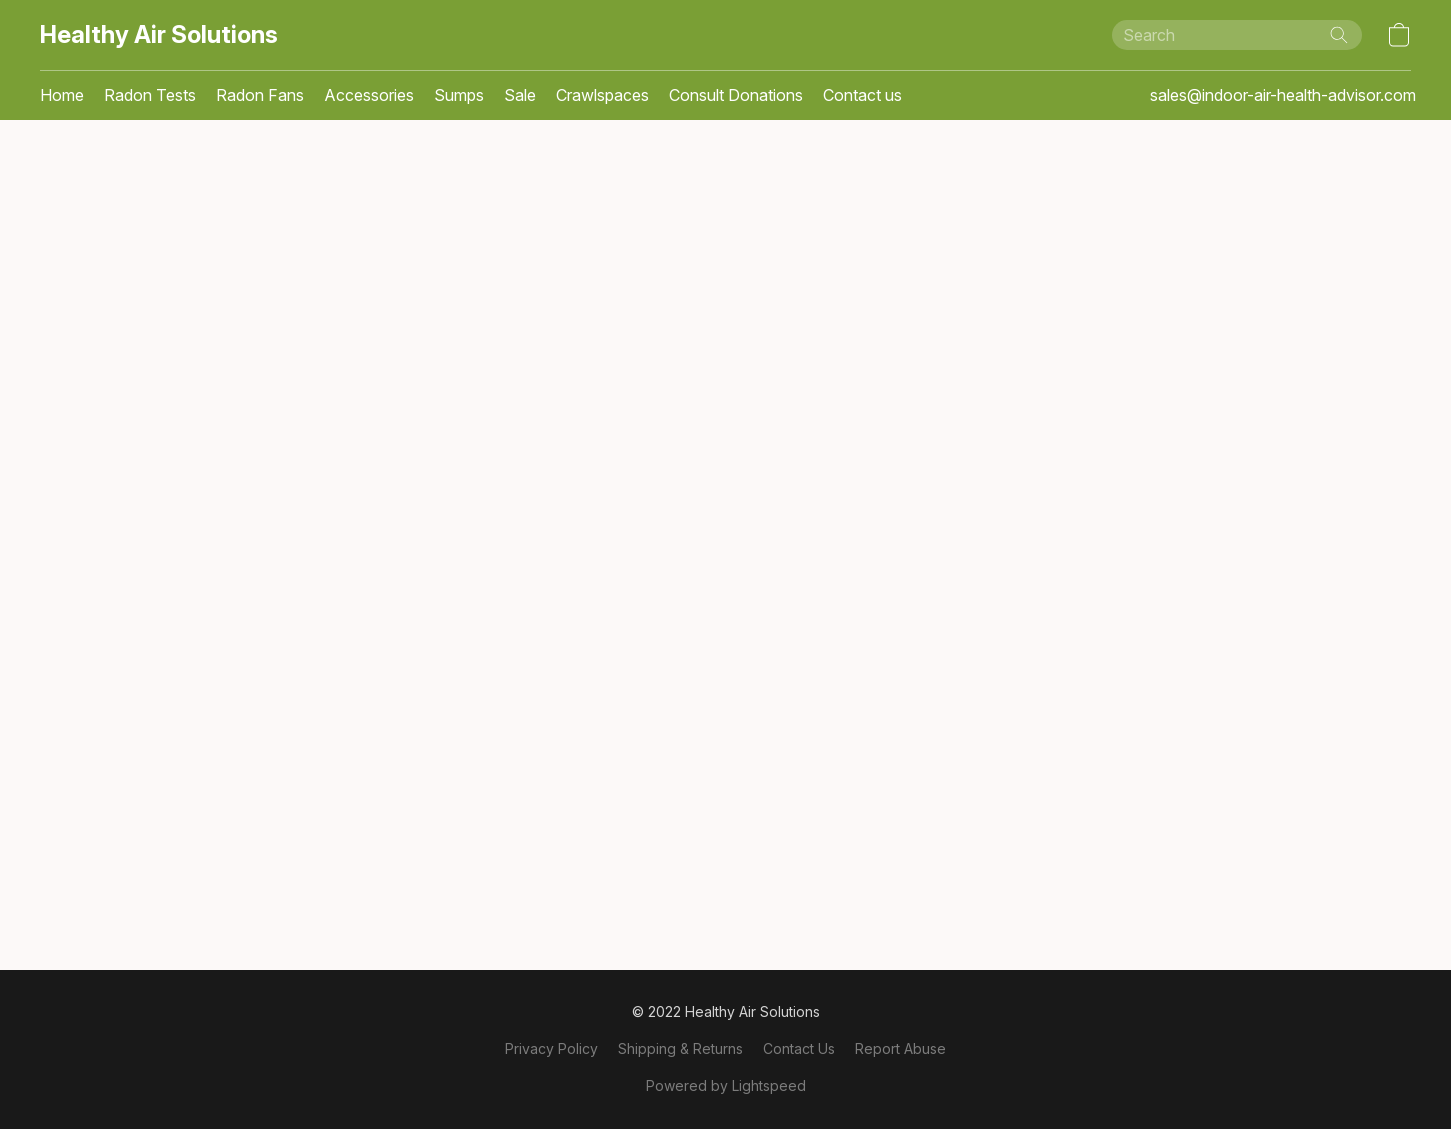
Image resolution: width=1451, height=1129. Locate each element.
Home (62, 95)
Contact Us (799, 1048)
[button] (159, 35)
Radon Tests (150, 95)
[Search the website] (1339, 35)
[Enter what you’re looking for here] (1237, 35)
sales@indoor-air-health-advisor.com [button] (1283, 95)
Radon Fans (260, 95)
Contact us (862, 95)
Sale (520, 95)
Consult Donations (736, 95)
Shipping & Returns (680, 1048)
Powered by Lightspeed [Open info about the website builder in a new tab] (726, 1085)
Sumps (459, 95)
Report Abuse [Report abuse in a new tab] (900, 1048)
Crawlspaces (602, 95)
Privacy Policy (551, 1048)
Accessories (369, 95)
